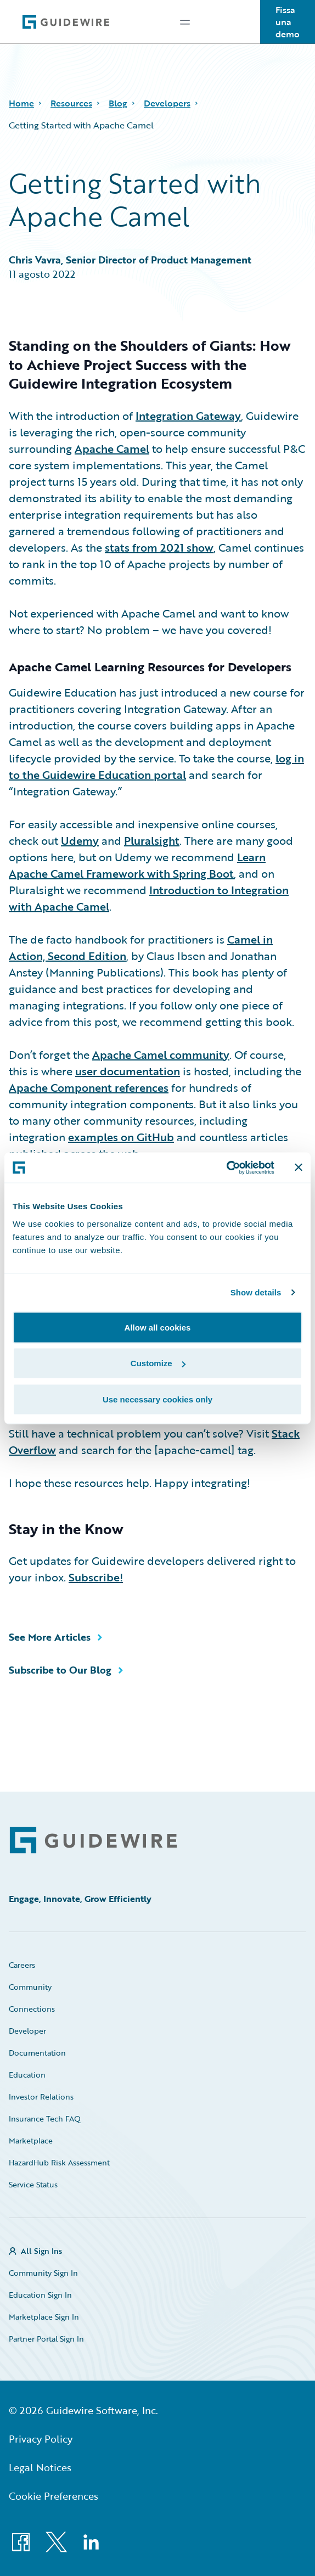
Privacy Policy (40, 2439)
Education (27, 2074)
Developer (27, 2030)
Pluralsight (151, 840)
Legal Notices (40, 2467)
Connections (32, 2008)
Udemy (80, 840)
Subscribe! (96, 1577)
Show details (256, 1292)
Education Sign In (40, 2294)
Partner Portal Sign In (46, 2338)
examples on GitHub (121, 1137)
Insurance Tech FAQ (45, 2118)
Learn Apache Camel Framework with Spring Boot (137, 865)
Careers (22, 1965)
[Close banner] (298, 1167)
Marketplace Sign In (44, 2316)
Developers (167, 103)
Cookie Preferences (53, 2496)
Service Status (33, 2184)
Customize (158, 1363)
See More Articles (50, 1637)
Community (30, 1987)
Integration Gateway (188, 415)
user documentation (127, 1071)
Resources (71, 103)
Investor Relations (41, 2096)
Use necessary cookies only (157, 1399)
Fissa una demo (287, 22)
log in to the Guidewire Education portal (156, 766)
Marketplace (31, 2140)
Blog (118, 103)
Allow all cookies (158, 1327)
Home (21, 103)
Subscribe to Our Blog (60, 1670)
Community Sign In (43, 2272)
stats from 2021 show (159, 547)
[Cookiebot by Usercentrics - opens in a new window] (226, 1167)
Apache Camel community (160, 1054)
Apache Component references (88, 1087)
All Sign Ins (41, 2251)
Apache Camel (112, 448)
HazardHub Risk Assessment (59, 2162)
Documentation (37, 2052)
